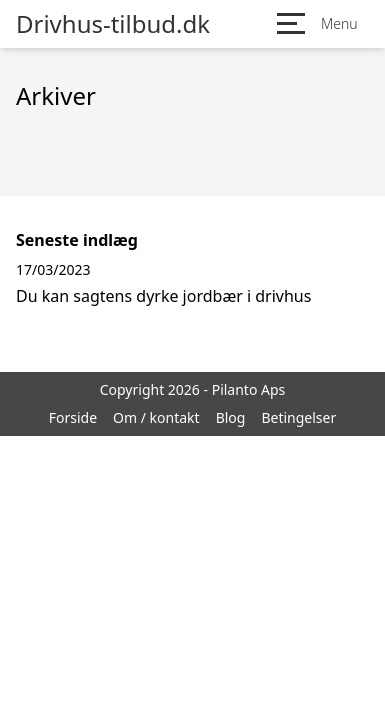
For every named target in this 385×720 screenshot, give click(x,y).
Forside (73, 417)
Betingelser (298, 417)
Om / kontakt (156, 417)
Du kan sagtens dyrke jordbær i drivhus (163, 296)
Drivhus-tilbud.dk (113, 24)
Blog (231, 417)
